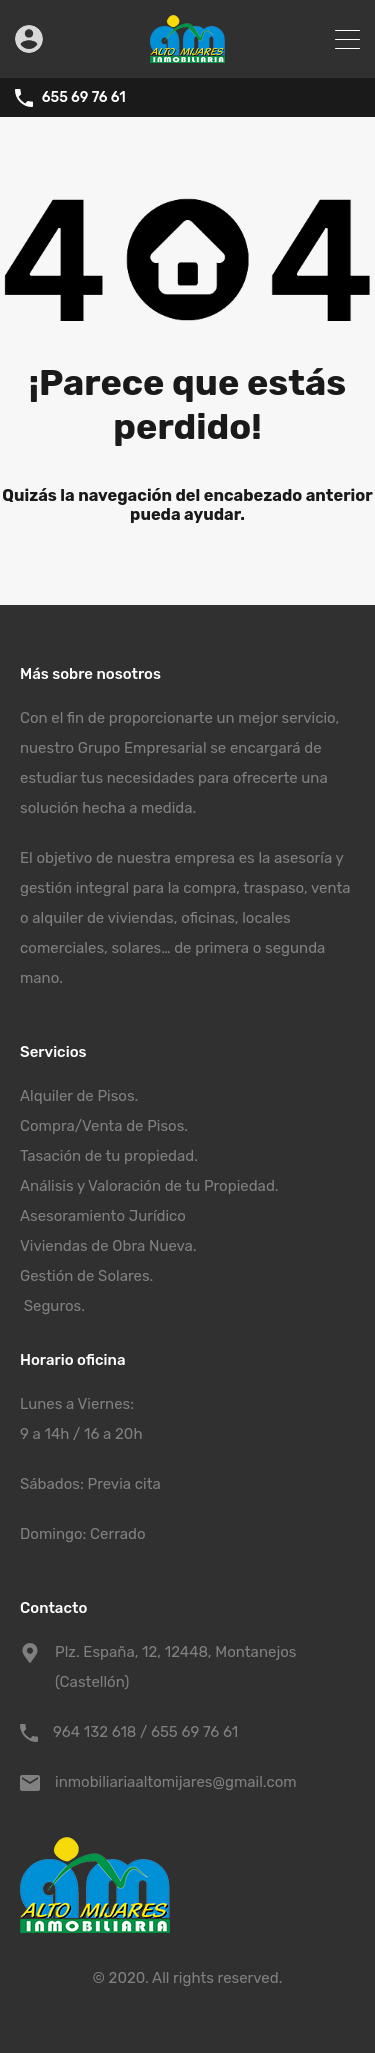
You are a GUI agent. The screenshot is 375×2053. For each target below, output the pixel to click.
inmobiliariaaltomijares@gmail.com (176, 1782)
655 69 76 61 (84, 98)
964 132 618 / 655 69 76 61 (145, 1732)
